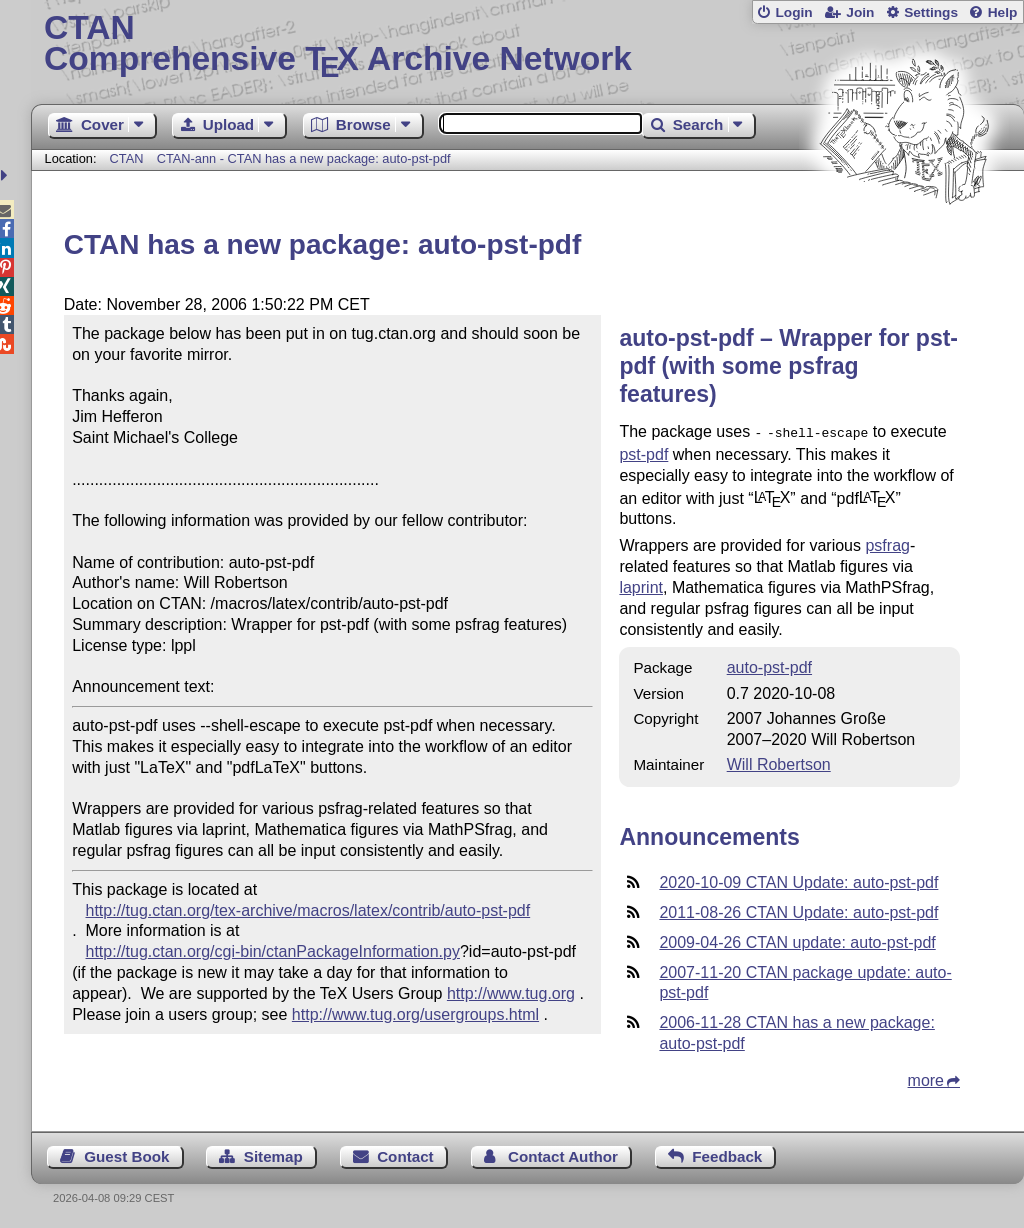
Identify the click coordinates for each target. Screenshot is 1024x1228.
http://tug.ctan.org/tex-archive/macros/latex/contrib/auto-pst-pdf (308, 910)
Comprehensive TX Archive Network (527, 45)
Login (793, 12)
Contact (405, 1154)
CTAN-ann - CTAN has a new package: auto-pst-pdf (304, 158)
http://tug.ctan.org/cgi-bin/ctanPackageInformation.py (273, 951)
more (926, 1078)
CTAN (127, 158)
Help (1003, 12)
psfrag (887, 543)
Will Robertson (779, 762)
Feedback (727, 1154)
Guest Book (126, 1154)
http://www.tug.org (511, 993)
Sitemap (273, 1154)
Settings (931, 12)
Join (860, 12)
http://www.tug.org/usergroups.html (415, 1014)
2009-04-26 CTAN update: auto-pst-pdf (797, 940)
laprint (641, 585)
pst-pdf (643, 452)
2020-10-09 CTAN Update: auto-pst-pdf (798, 880)
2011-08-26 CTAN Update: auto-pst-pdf (798, 910)
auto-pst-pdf (769, 665)
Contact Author (563, 1154)
